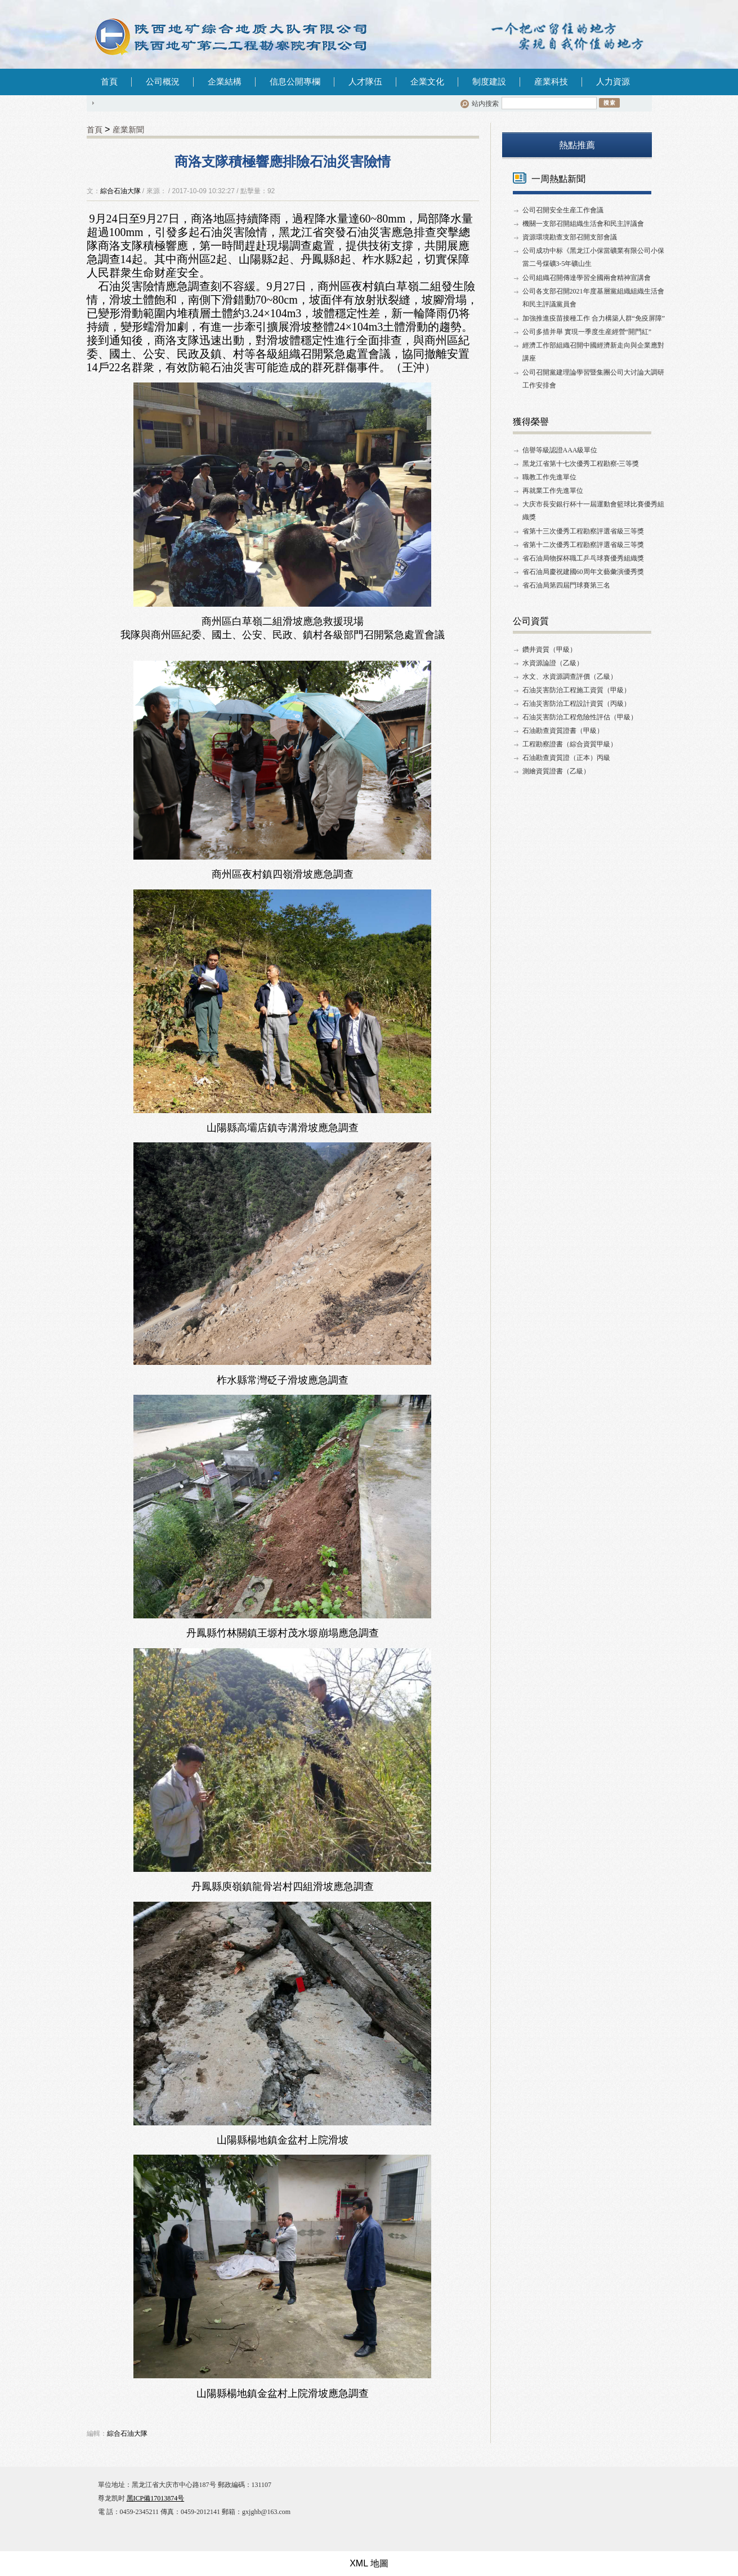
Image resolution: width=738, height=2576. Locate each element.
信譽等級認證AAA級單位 (560, 450)
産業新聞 (128, 129)
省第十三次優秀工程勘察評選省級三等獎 (583, 531)
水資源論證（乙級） (552, 663)
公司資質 (531, 621)
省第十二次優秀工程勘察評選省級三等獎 (583, 545)
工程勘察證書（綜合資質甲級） (569, 744)
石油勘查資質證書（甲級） (562, 731)
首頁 (109, 81)
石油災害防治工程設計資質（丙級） (576, 704)
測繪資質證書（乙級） (556, 771)
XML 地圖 (369, 2563)
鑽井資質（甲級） (549, 649)
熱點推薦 (577, 145)
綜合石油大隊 (120, 191)
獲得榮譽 (531, 421)
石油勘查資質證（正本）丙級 (566, 758)
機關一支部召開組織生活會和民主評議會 (583, 224)
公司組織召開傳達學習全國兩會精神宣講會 (586, 278)
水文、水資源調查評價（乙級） (569, 676)
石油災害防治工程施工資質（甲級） (576, 690)
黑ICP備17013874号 (156, 2498)
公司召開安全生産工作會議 (562, 210)
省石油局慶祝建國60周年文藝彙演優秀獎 (583, 572)
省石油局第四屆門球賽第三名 (566, 585)
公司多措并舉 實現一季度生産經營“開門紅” (587, 332)
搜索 (609, 102)
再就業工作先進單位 (552, 491)
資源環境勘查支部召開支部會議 (569, 237)
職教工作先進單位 (549, 477)
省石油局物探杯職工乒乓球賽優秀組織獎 (583, 558)
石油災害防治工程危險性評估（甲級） (579, 717)
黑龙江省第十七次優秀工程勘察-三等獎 (580, 464)
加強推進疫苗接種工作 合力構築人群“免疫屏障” (593, 318)
